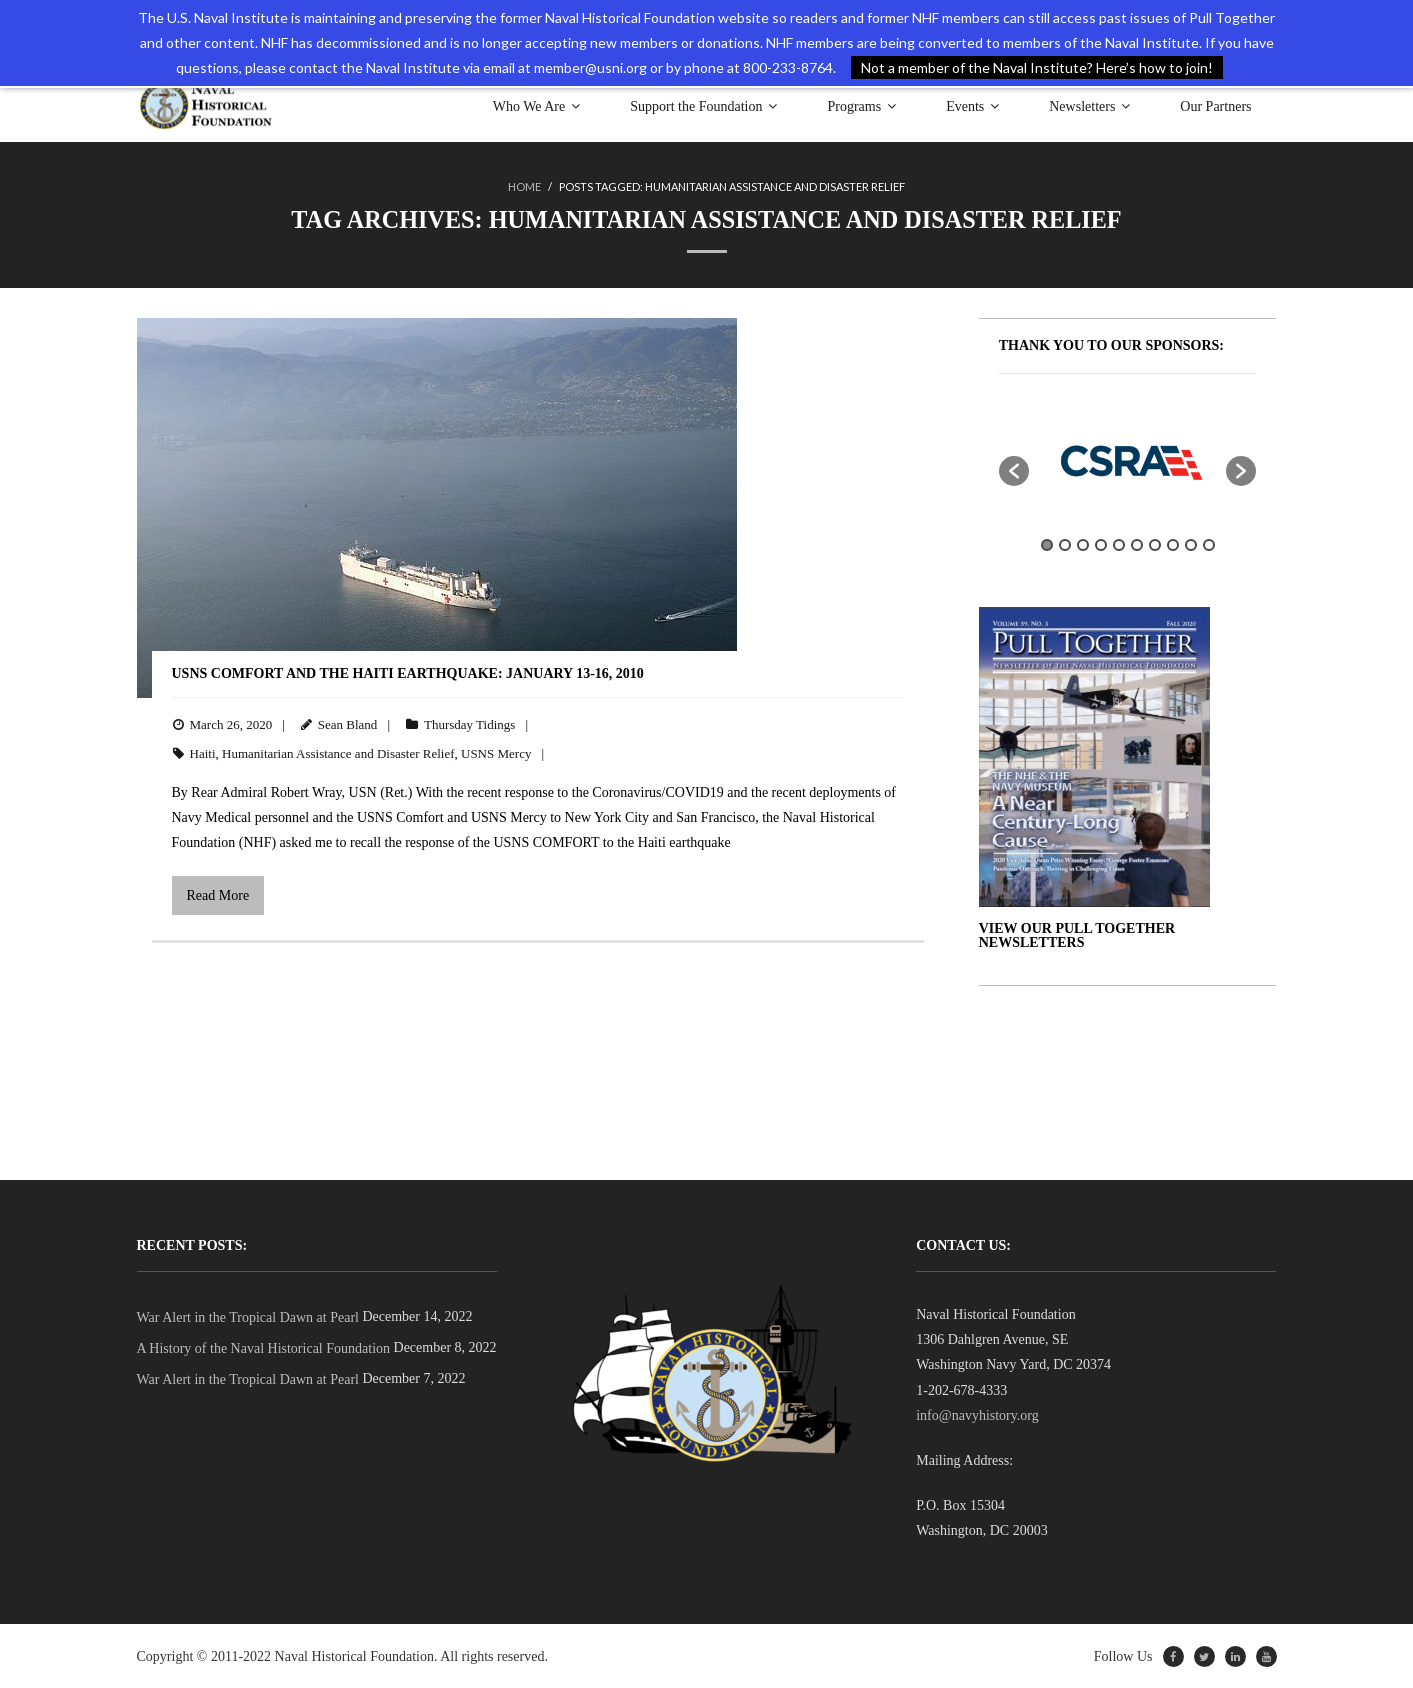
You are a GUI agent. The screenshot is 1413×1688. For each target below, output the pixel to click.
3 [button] (1083, 545)
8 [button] (1173, 545)
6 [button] (1137, 545)
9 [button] (1191, 545)
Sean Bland (348, 724)
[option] (1128, 460)
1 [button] (1047, 545)
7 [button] (1155, 545)
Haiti (203, 752)
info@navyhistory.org (977, 1415)
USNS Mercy (496, 752)
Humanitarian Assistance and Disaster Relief (338, 752)
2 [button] (1065, 545)
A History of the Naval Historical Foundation (264, 1348)
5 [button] (1119, 545)
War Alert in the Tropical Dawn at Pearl (248, 1317)
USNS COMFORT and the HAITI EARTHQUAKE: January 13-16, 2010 (408, 672)
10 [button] (1209, 545)
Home (524, 186)
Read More (218, 894)
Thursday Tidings (469, 724)
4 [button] (1101, 545)
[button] (1014, 470)
